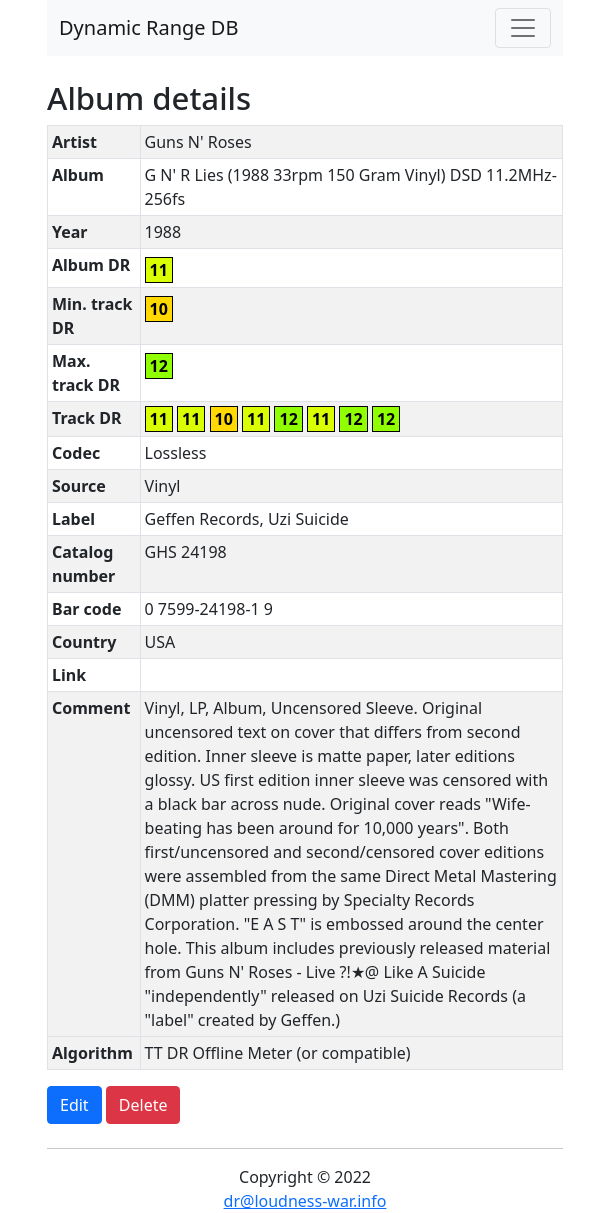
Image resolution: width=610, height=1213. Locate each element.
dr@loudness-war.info (305, 1201)
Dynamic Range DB (148, 27)
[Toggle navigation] (523, 28)
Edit (74, 1105)
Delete (143, 1105)
